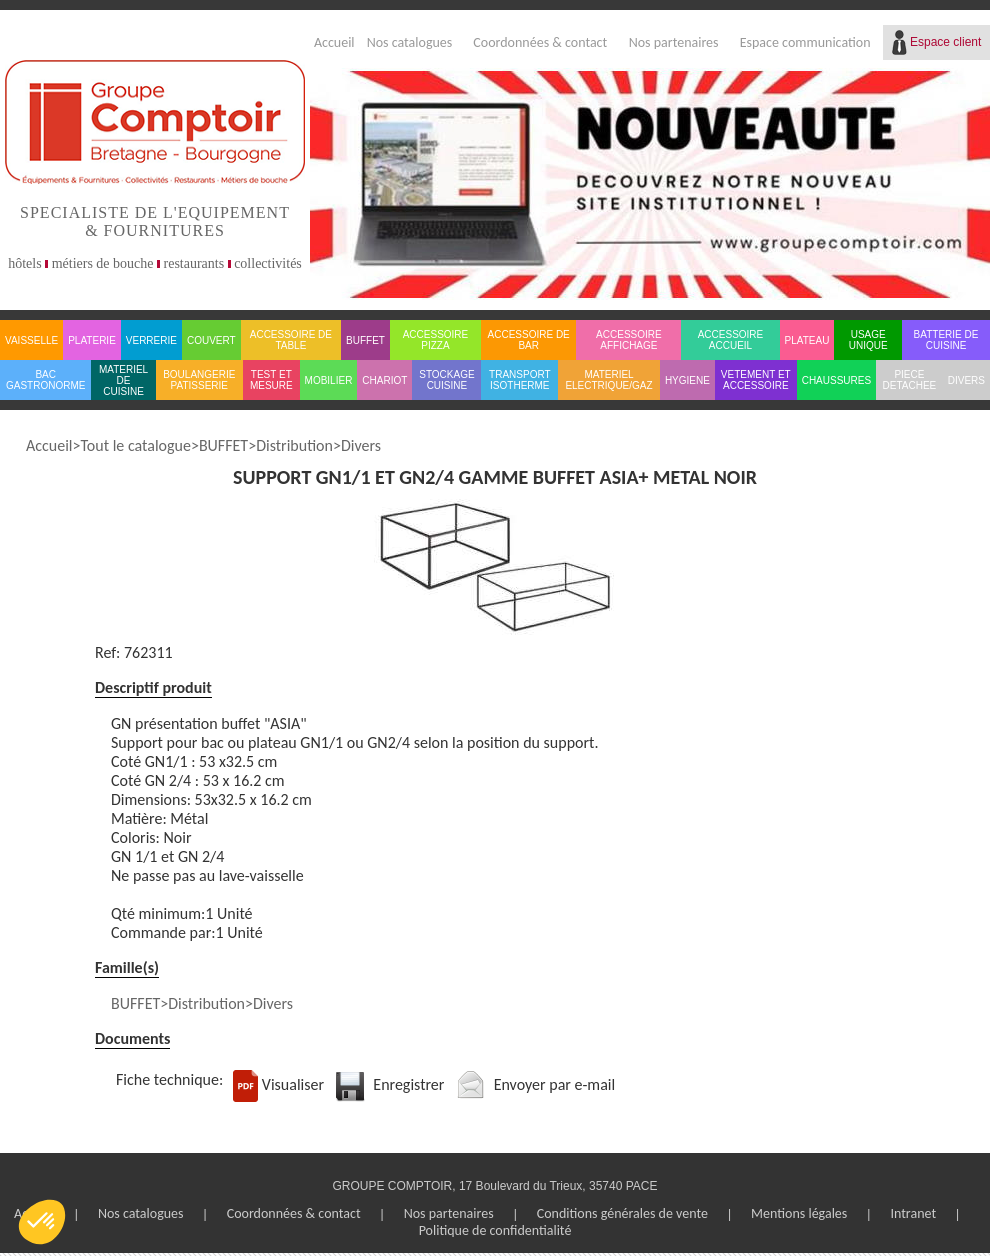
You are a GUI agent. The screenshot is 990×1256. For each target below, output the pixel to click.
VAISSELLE (31, 340)
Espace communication (805, 42)
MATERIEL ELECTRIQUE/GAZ (608, 380)
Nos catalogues (410, 42)
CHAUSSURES (836, 380)
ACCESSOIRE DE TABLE (291, 340)
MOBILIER (329, 380)
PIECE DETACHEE (910, 380)
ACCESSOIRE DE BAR (529, 340)
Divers (361, 445)
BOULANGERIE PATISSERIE (199, 380)
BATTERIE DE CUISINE (946, 340)
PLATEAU (807, 340)
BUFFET (365, 340)
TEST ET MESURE (271, 380)
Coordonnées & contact (540, 42)
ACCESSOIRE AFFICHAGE (629, 340)
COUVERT (211, 340)
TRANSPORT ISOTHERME (520, 380)
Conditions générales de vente (622, 1213)
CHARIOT (384, 380)
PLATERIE (92, 340)
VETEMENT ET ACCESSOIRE (756, 380)
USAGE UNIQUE (868, 340)
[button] (42, 1222)
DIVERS (966, 380)
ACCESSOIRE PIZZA (436, 340)
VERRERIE (151, 340)
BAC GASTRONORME (45, 380)
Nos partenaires (674, 42)
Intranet (913, 1213)
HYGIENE (687, 380)
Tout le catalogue (135, 445)
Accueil (334, 42)
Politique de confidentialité (495, 1230)
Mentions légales (799, 1213)
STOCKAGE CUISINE (446, 380)
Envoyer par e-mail (555, 1084)
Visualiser (293, 1084)
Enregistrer (408, 1084)
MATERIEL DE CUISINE (123, 380)
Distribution (294, 445)
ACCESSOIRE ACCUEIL (731, 340)
